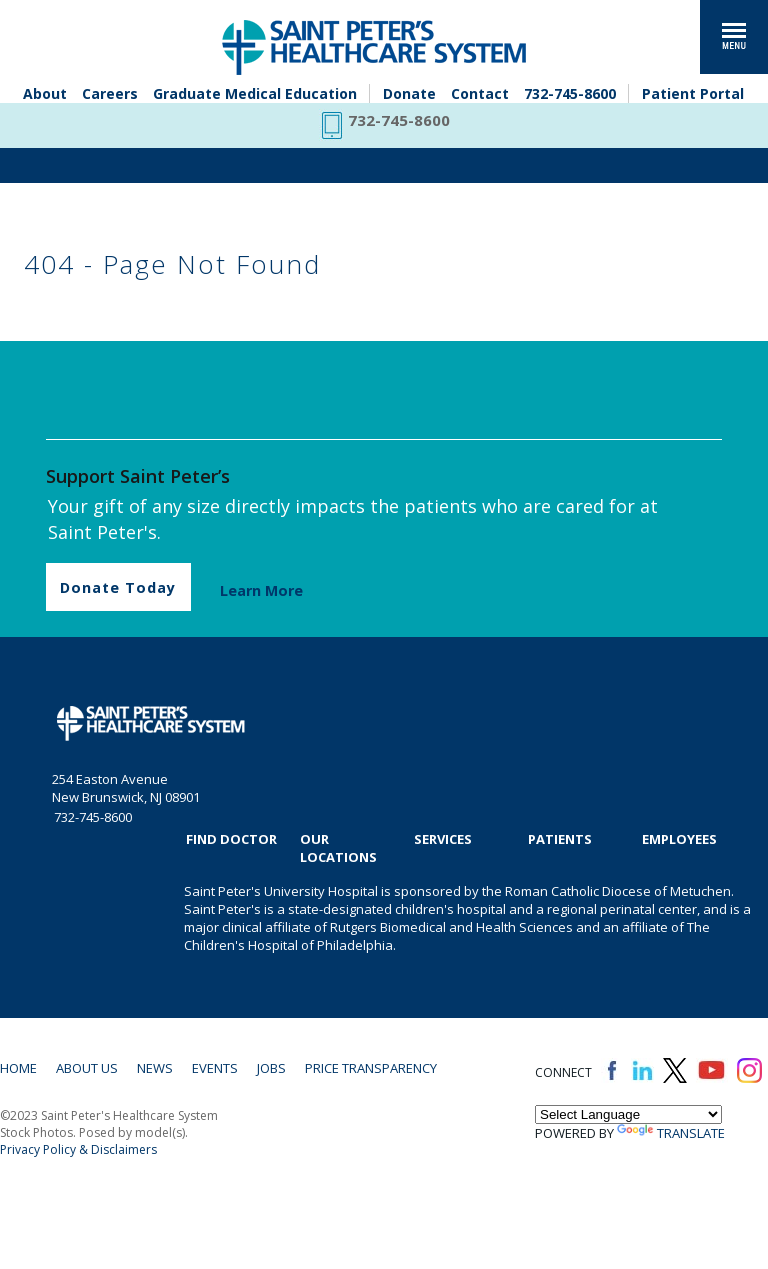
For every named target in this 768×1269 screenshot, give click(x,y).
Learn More (261, 590)
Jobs (271, 1068)
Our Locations (338, 848)
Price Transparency (371, 1068)
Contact (480, 93)
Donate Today (118, 587)
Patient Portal (693, 93)
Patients (560, 839)
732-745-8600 (570, 93)
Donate (409, 93)
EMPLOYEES (679, 839)
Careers (110, 93)
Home (18, 1068)
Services (443, 839)
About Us (87, 1068)
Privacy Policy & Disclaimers (78, 1149)
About (45, 93)
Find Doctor (231, 839)
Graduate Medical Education (255, 93)
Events (215, 1068)
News (155, 1068)
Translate (671, 1133)
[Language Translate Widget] (628, 1114)
